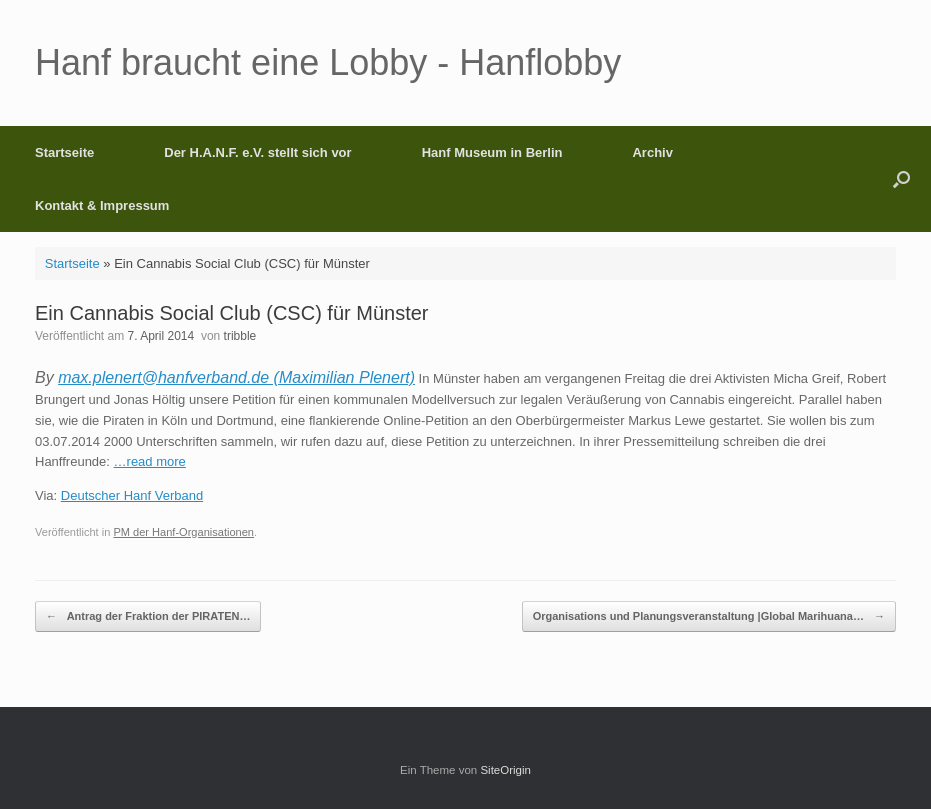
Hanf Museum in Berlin (492, 152)
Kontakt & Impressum (102, 205)
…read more (150, 461)
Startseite (64, 152)
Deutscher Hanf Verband (132, 495)
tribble (240, 336)
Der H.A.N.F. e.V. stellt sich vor (257, 152)
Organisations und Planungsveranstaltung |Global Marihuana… (709, 616)
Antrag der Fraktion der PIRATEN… (148, 616)
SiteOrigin (505, 770)
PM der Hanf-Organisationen (183, 532)
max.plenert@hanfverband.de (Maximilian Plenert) (236, 377)
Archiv (652, 152)
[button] (901, 179)
